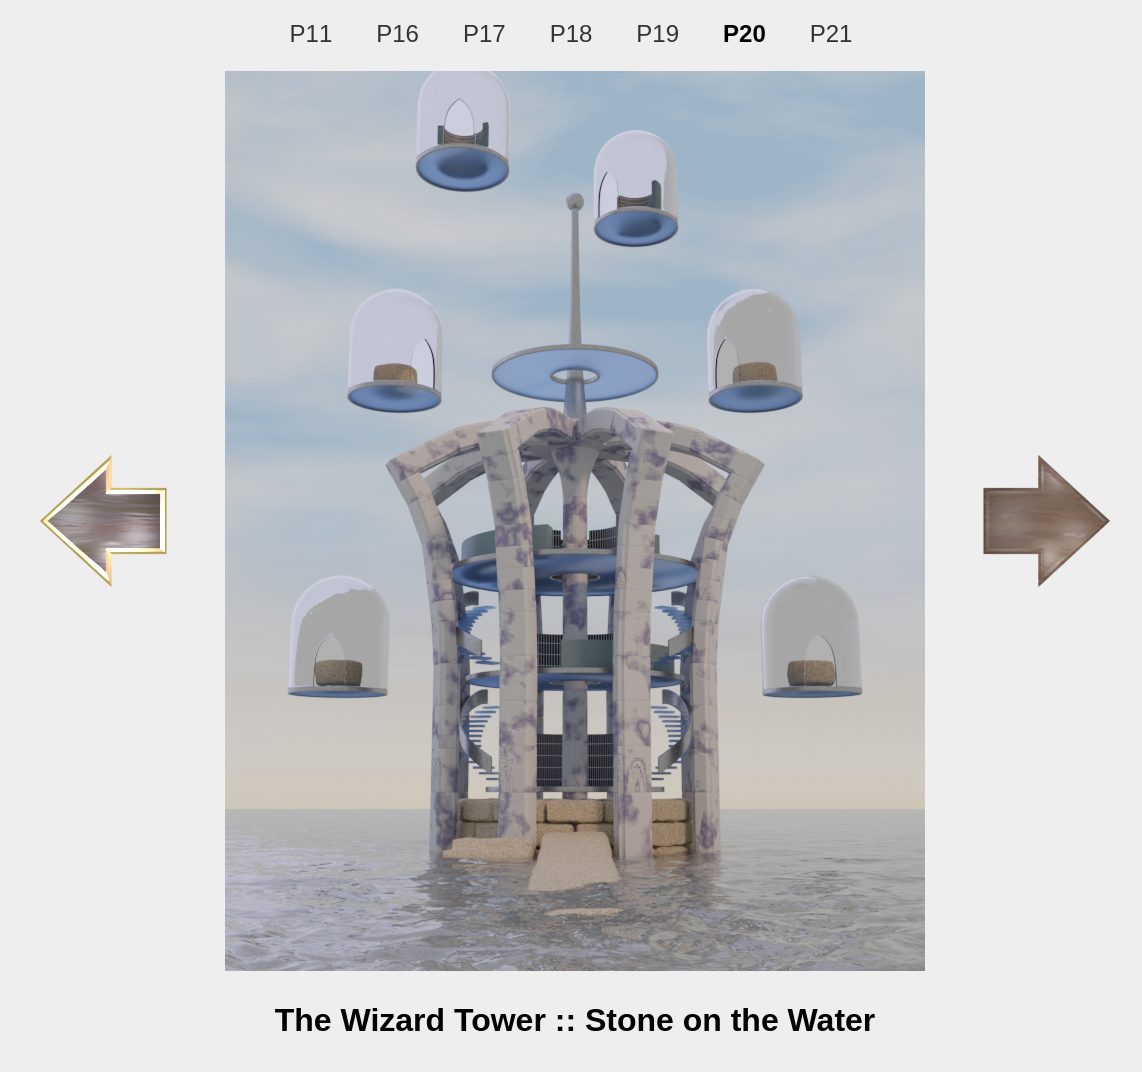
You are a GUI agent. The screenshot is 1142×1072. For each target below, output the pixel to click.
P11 (311, 33)
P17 (484, 33)
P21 (831, 33)
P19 (657, 33)
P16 (397, 33)
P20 (744, 33)
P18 (571, 33)
